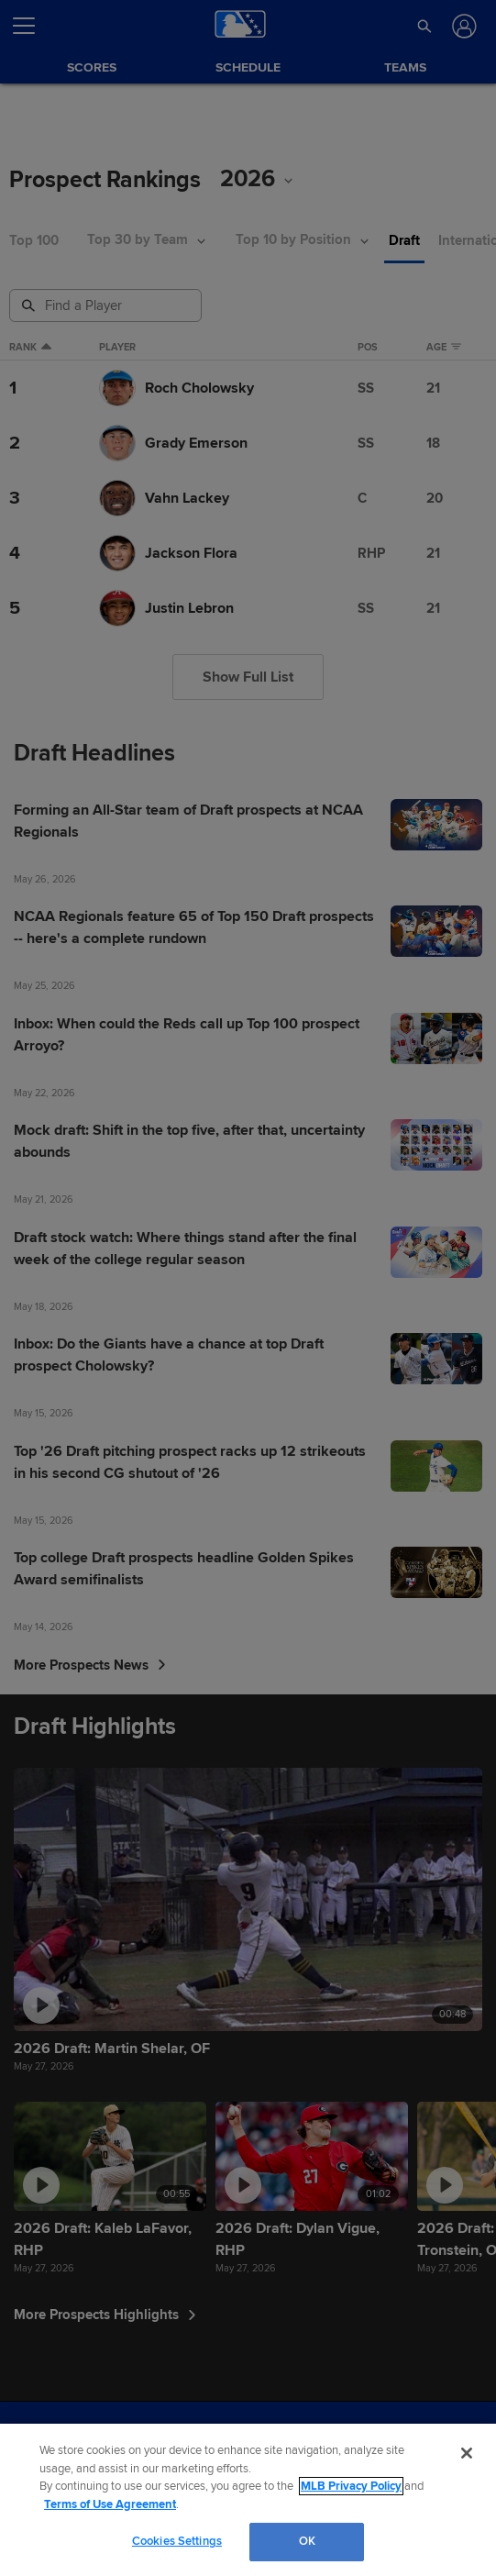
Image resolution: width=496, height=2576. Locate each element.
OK (307, 2541)
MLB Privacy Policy (351, 2486)
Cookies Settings (177, 2541)
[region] (248, 2500)
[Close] (466, 2453)
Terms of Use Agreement (110, 2504)
